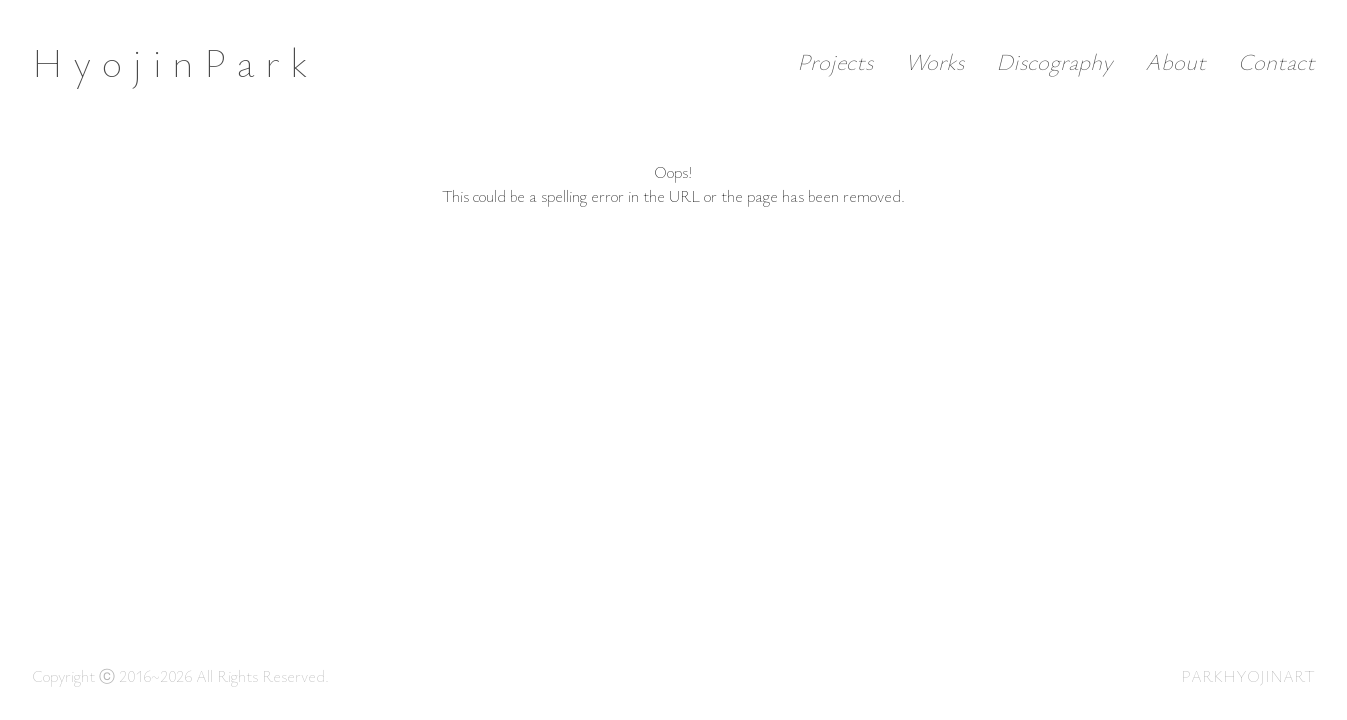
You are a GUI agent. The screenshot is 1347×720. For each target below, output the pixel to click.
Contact (1276, 61)
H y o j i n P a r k (169, 62)
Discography (1054, 61)
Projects (835, 61)
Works (934, 61)
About (1175, 61)
